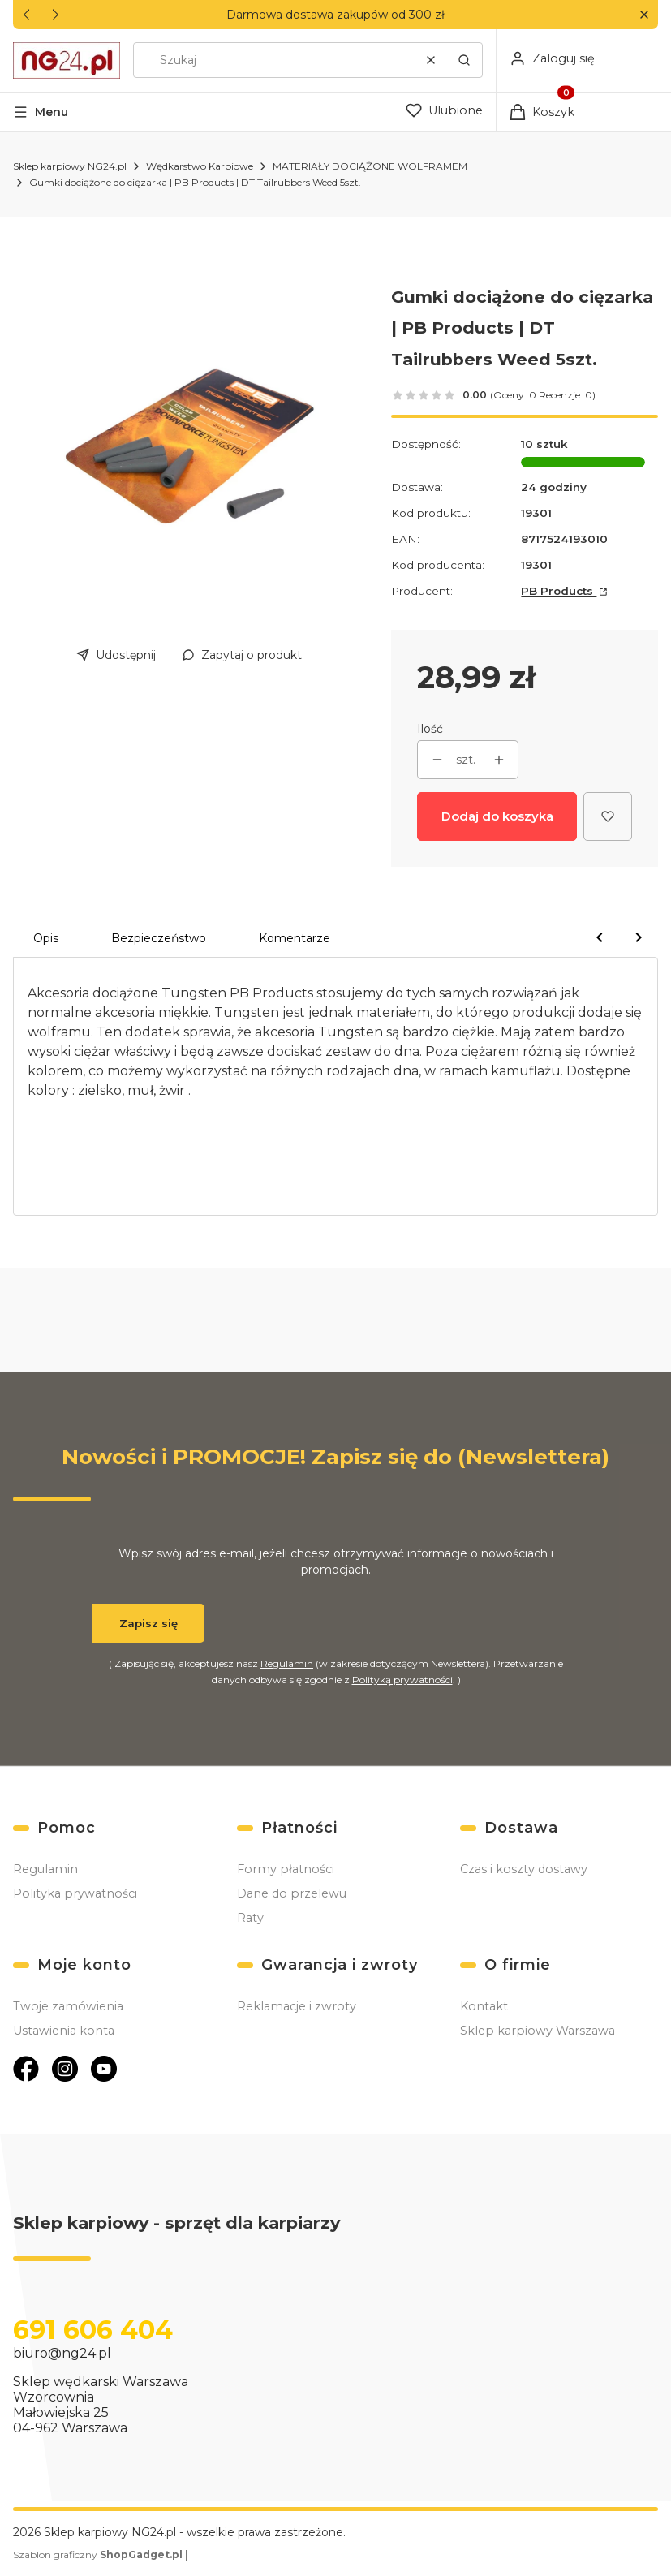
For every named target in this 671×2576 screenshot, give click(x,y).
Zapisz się (148, 1623)
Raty (250, 1917)
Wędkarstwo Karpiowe (199, 166)
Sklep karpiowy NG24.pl (70, 166)
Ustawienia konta (63, 2030)
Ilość (430, 729)
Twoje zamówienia (68, 2006)
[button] (643, 15)
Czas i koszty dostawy (523, 1869)
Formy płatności (285, 1869)
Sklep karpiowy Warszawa (537, 2030)
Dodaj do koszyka (497, 816)
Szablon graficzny (99, 2554)
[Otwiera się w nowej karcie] (26, 2069)
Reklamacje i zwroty (296, 2006)
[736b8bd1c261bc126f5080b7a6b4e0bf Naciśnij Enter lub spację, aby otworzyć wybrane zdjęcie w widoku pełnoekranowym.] (189, 445)
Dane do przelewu (291, 1893)
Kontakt (484, 2006)
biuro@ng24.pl (62, 2353)
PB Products (558, 590)
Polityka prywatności (75, 1893)
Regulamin (286, 1663)
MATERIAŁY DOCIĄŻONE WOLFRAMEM (370, 166)
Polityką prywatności (401, 1680)
